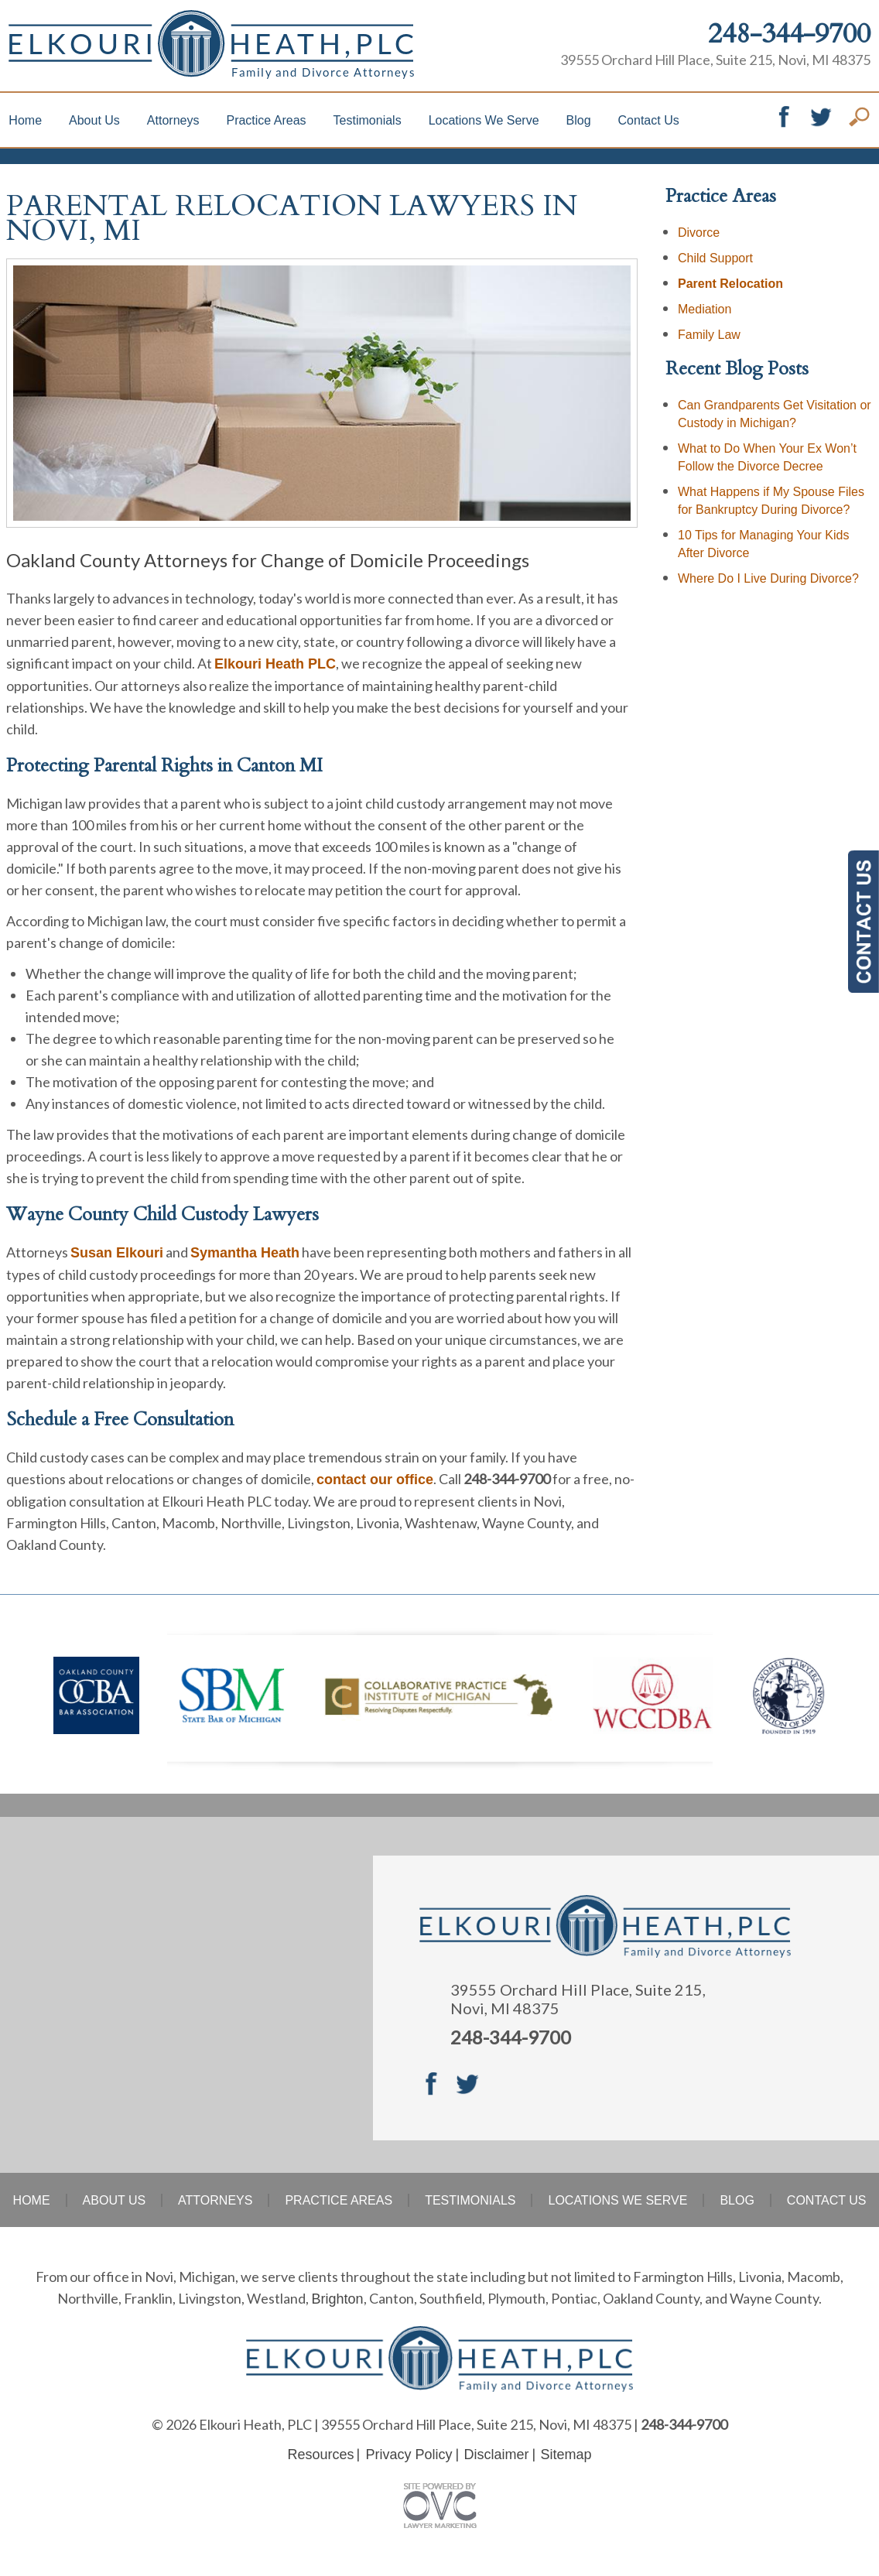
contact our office (374, 1479)
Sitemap (566, 2454)
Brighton (337, 2299)
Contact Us (648, 120)
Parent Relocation (730, 283)
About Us (94, 120)
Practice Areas (266, 120)
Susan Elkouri (116, 1253)
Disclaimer (496, 2454)
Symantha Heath (244, 1253)
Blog (578, 120)
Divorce (699, 232)
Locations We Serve (484, 120)
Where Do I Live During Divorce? (768, 578)
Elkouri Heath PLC (275, 664)
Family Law (709, 334)
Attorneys (173, 120)
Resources (320, 2454)
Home (25, 120)
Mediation (704, 309)
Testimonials (367, 120)
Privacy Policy (408, 2454)
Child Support (715, 258)
